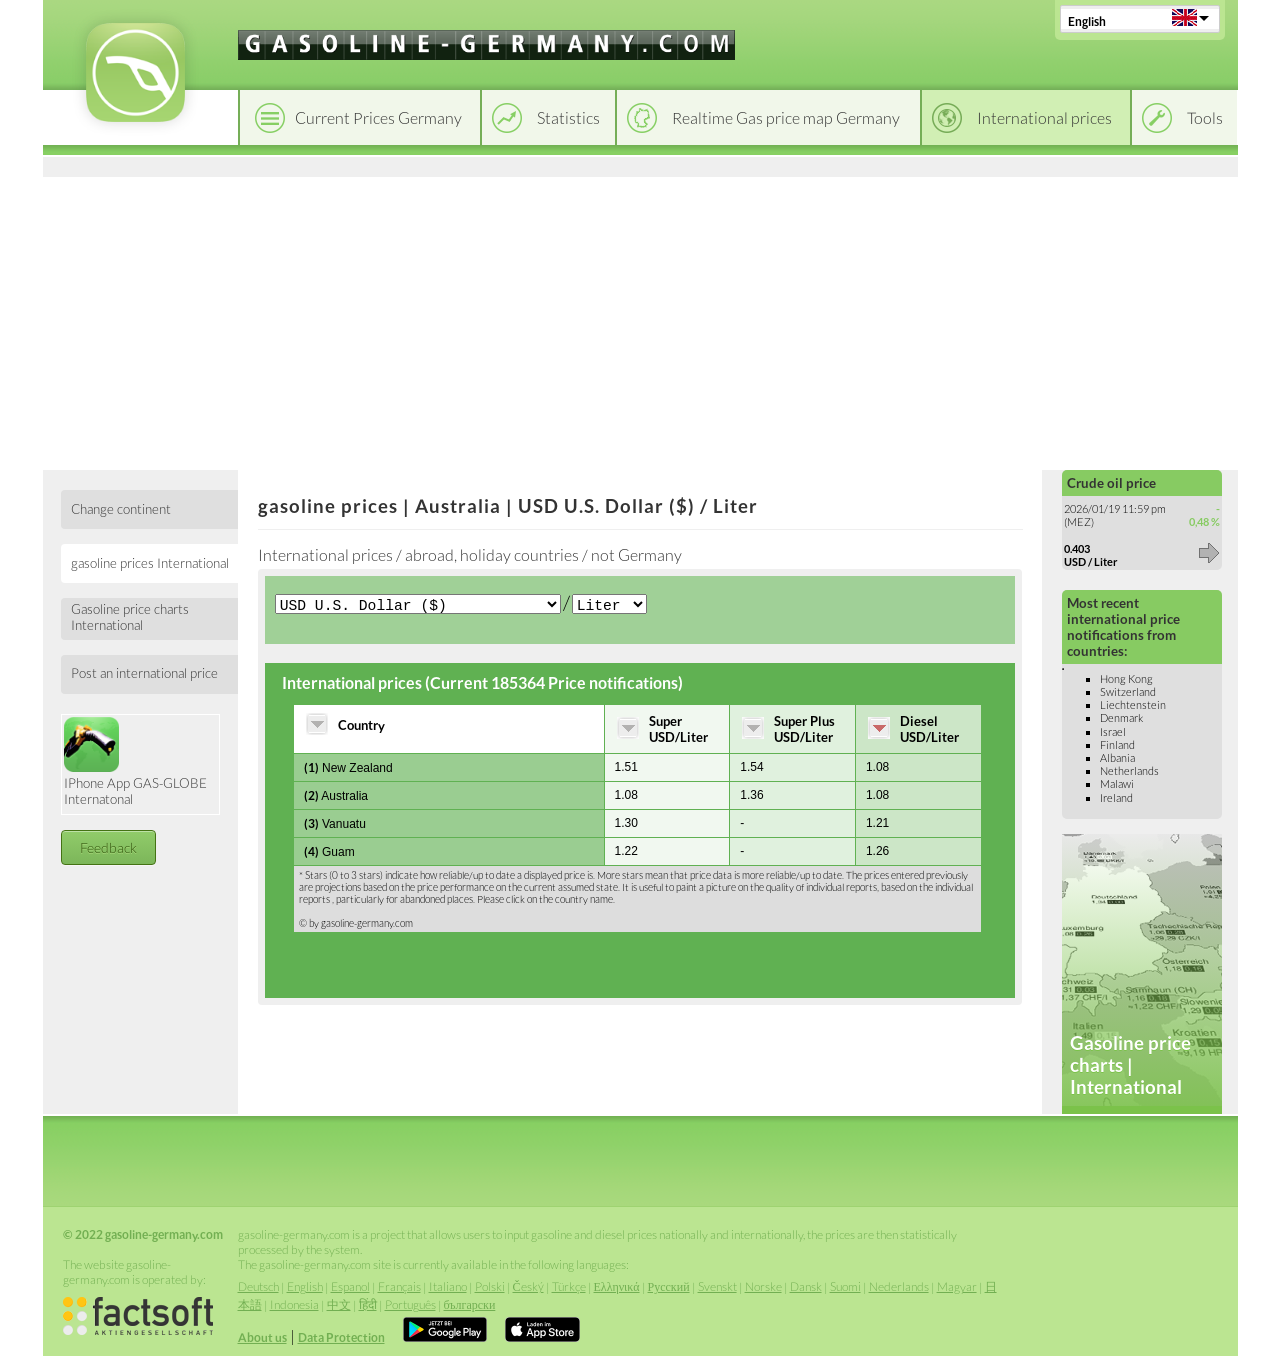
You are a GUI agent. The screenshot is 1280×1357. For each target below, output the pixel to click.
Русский (669, 1286)
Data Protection (341, 1337)
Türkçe (569, 1286)
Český (528, 1286)
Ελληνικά (617, 1286)
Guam (329, 853)
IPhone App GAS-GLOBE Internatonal (135, 762)
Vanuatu (335, 825)
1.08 (877, 769)
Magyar (957, 1286)
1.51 (626, 769)
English (1087, 21)
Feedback (108, 847)
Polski (490, 1286)
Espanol (350, 1286)
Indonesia (294, 1304)
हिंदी (368, 1304)
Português (410, 1304)
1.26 (877, 853)
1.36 (751, 797)
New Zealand (348, 769)
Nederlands (899, 1286)
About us (262, 1337)
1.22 (626, 853)
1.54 (751, 769)
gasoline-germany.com (367, 925)
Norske (763, 1286)
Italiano (448, 1286)
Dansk (806, 1286)
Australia (336, 797)
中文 (339, 1304)
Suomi (845, 1286)
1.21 (877, 825)
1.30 (626, 825)
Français (399, 1286)
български (470, 1304)
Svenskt (717, 1286)
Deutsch (258, 1286)
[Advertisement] (640, 320)
